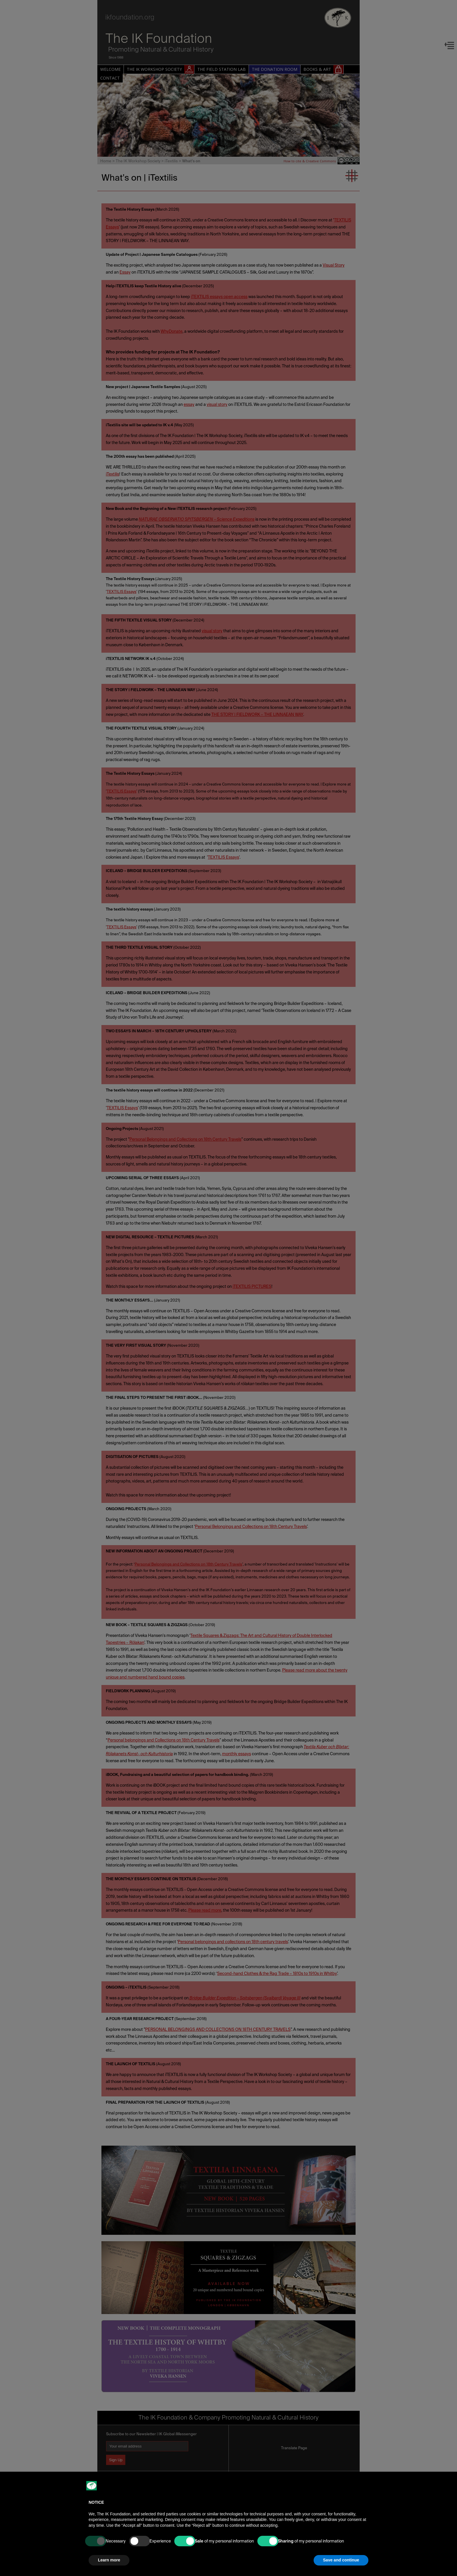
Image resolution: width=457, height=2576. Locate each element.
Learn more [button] (109, 2560)
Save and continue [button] (341, 2560)
